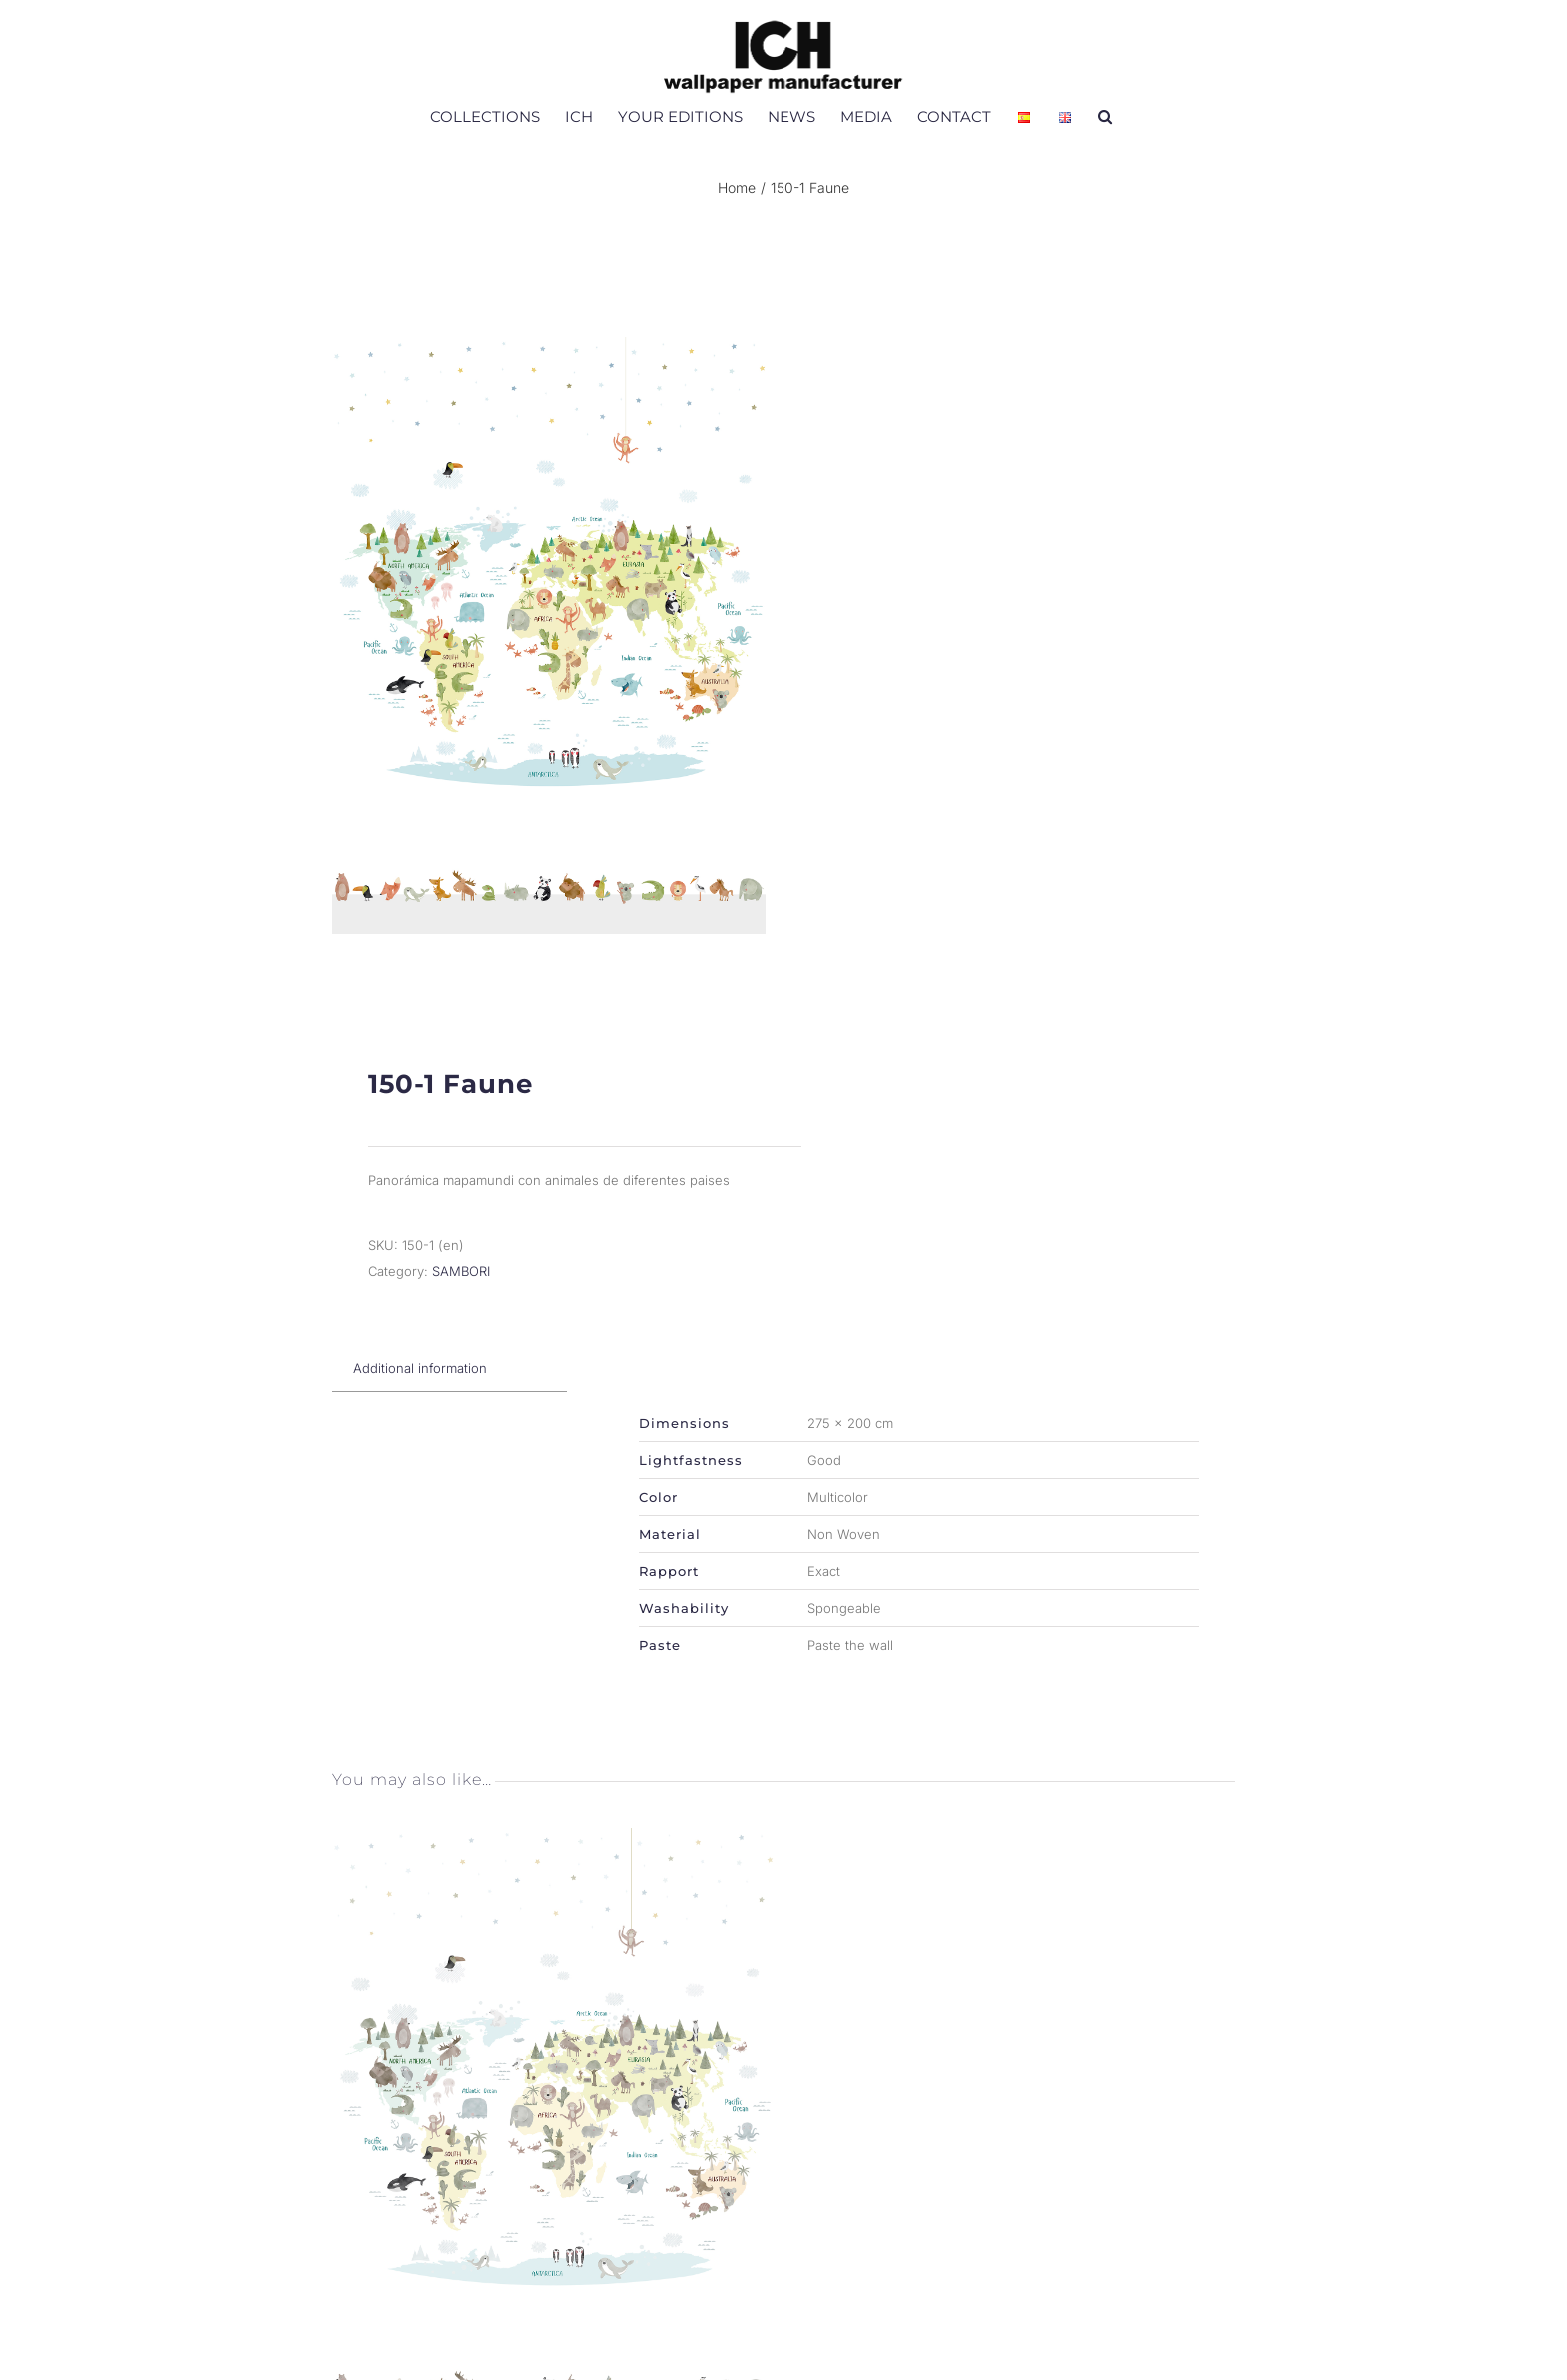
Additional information (420, 1379)
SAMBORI (461, 1282)
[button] (1105, 116)
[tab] (420, 1379)
